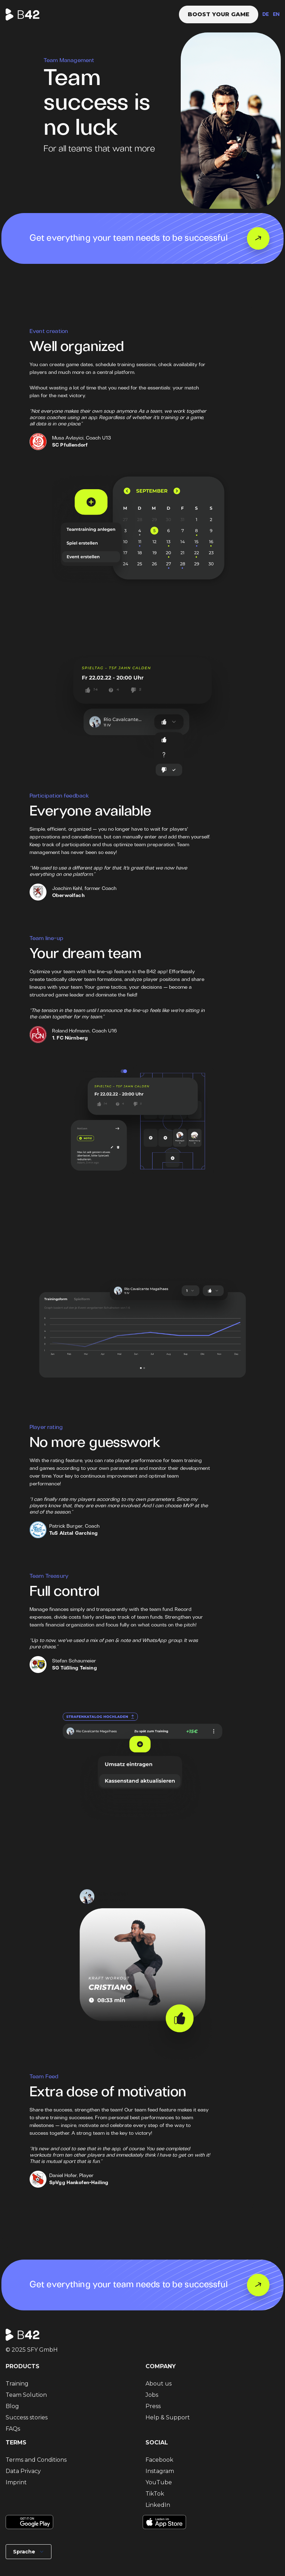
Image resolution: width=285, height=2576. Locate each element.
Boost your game (218, 14)
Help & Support (167, 2417)
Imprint (16, 2482)
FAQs (13, 2428)
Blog (12, 2406)
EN (276, 14)
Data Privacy (23, 2471)
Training (17, 2383)
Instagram (159, 2471)
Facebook (159, 2459)
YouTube (158, 2482)
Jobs (151, 2395)
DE (265, 14)
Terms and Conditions (36, 2459)
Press (153, 2406)
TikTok (154, 2493)
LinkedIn (157, 2505)
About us (158, 2383)
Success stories (27, 2417)
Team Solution (26, 2395)
